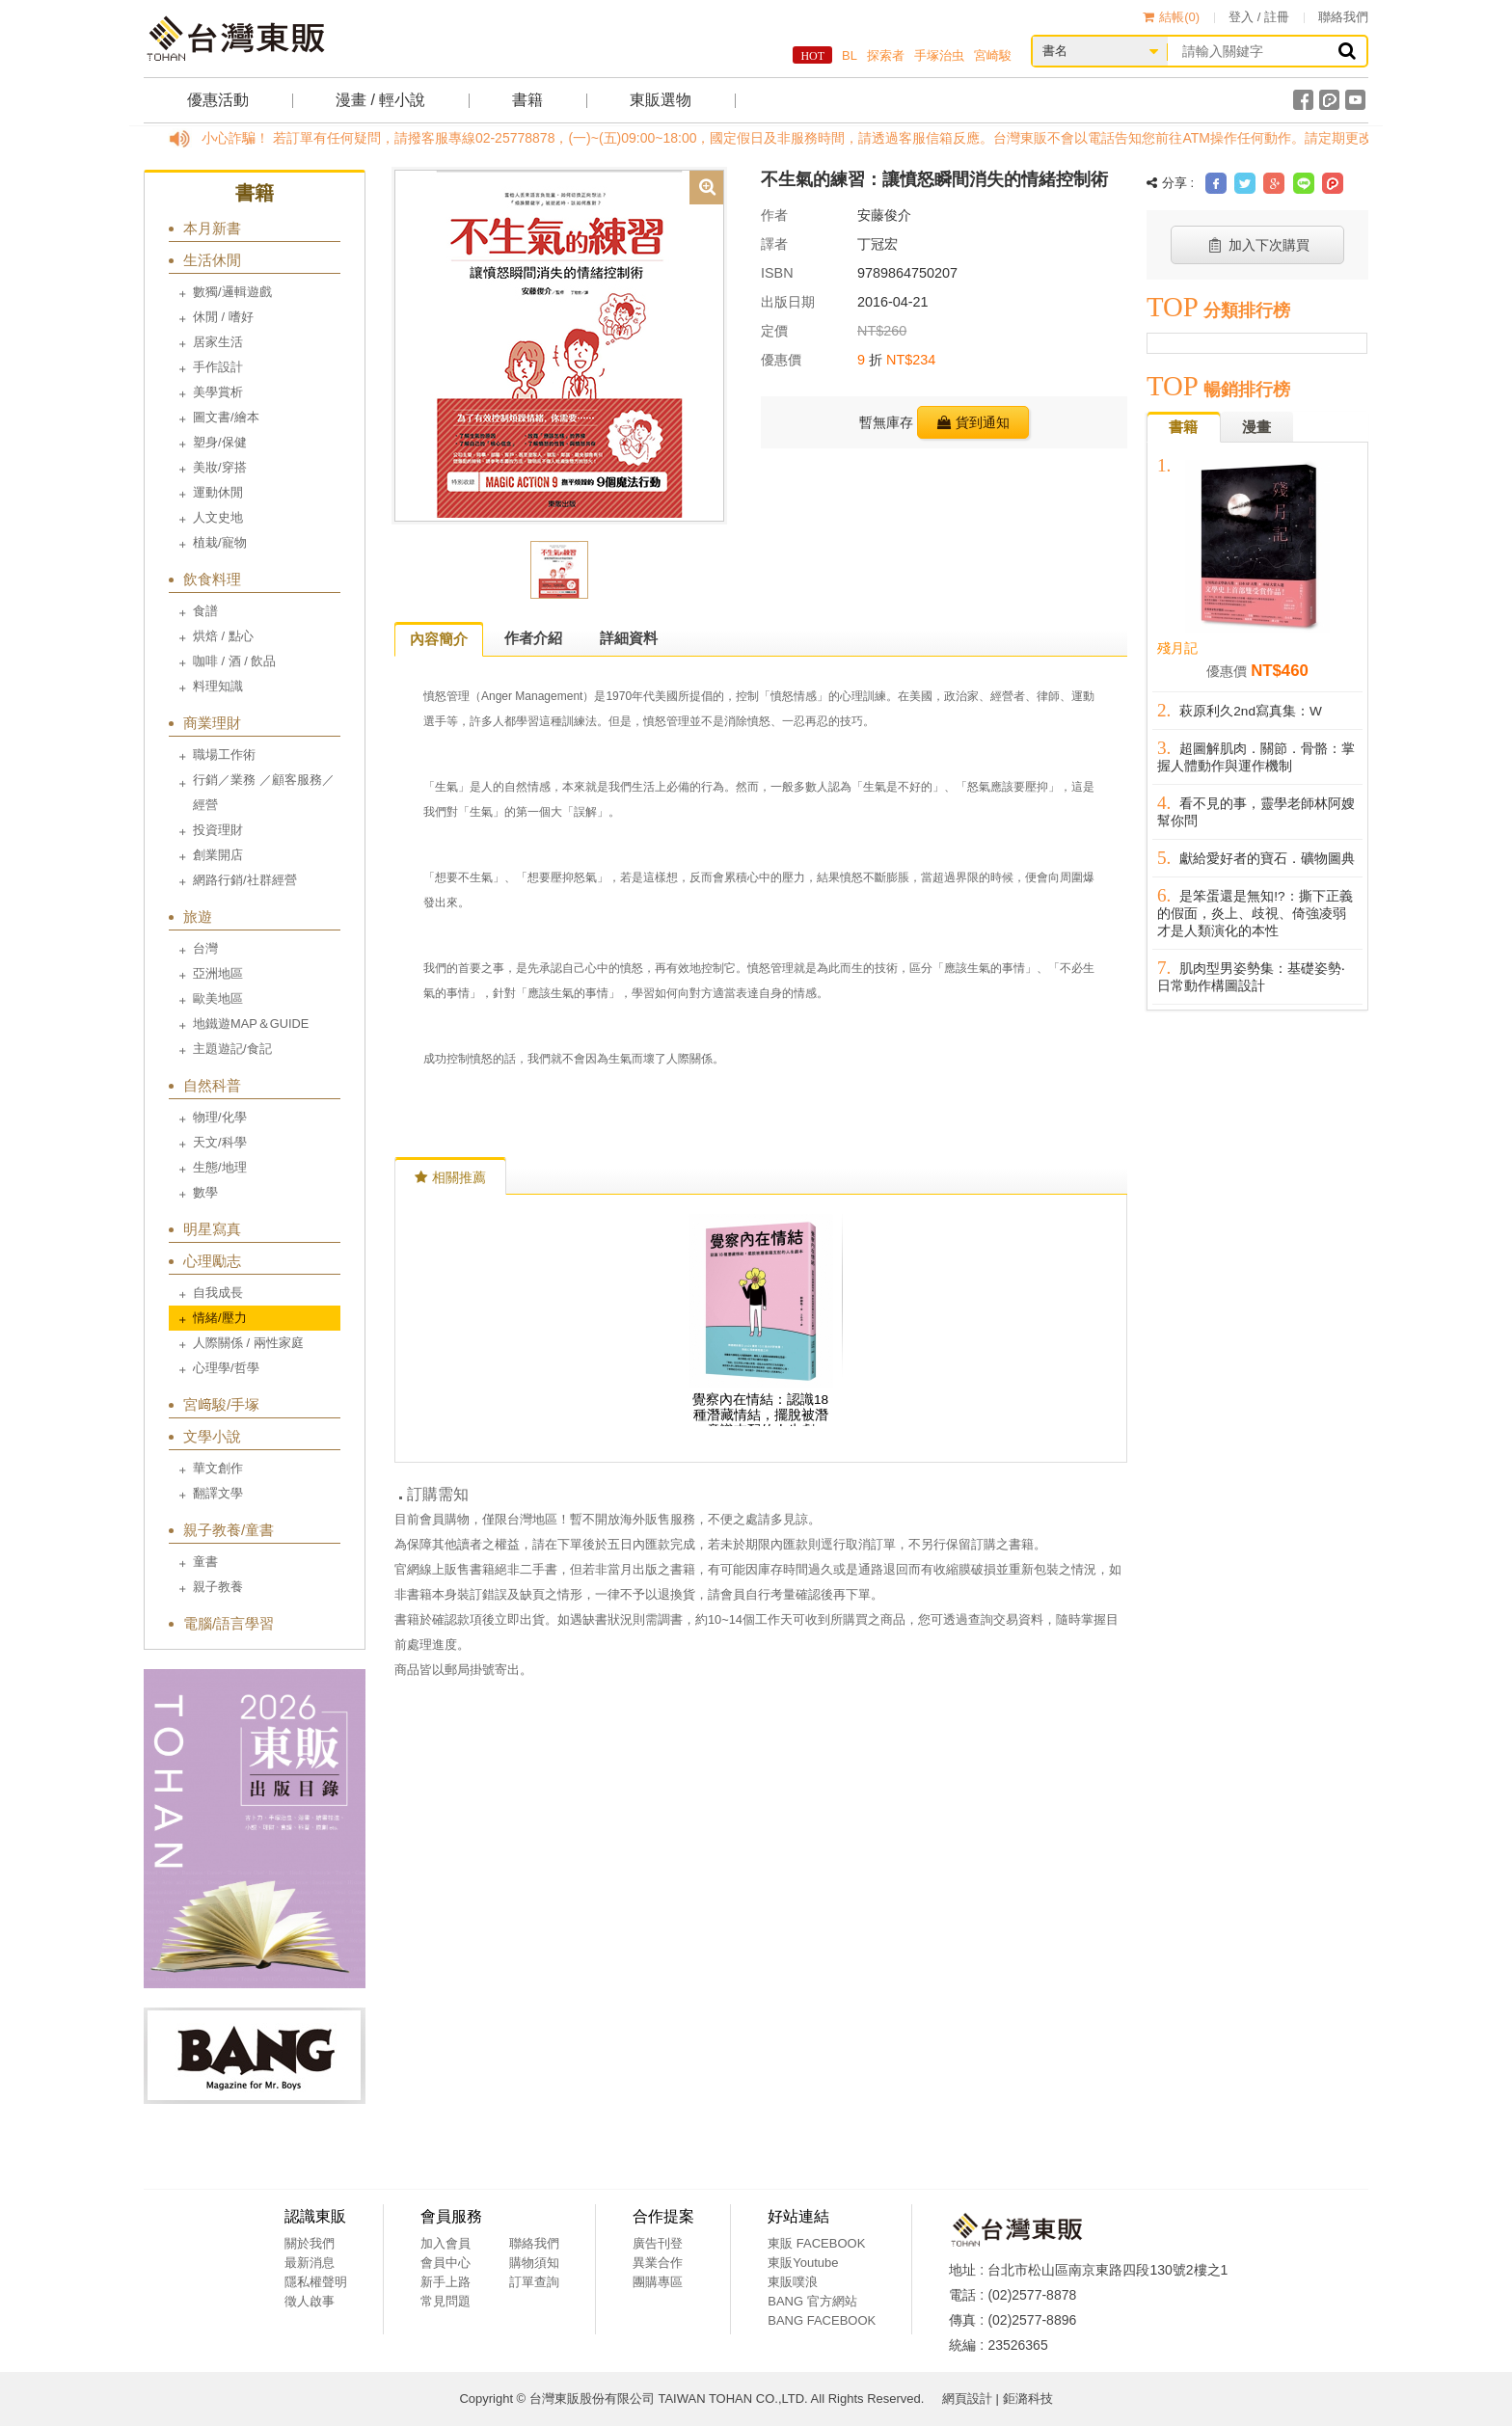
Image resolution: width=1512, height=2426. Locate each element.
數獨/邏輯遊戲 (232, 291)
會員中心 (445, 2262)
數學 (205, 1192)
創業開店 (218, 855)
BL (849, 55)
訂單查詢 (534, 2282)
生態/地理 (220, 1167)
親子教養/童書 (228, 1530)
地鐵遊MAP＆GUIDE (251, 1023)
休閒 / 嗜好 (223, 317)
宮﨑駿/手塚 (221, 1404)
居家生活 (218, 342)
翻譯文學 (218, 1493)
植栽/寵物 (220, 542)
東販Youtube (803, 2262)
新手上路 (445, 2282)
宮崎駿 (993, 55)
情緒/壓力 (220, 1317)
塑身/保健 (220, 442)
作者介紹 (533, 638)
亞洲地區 (218, 973)
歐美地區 (218, 998)
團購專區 (658, 2282)
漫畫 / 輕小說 (380, 100)
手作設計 (218, 367)
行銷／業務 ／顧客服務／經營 (264, 792)
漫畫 (1256, 426)
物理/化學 (220, 1117)
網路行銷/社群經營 (245, 880)
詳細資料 (629, 638)
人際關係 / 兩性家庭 (248, 1342)
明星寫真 (212, 1229)
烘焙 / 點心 (223, 636)
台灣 (205, 948)
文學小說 (212, 1436)
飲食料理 (212, 579)
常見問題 (445, 2301)
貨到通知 (973, 422)
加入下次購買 (1258, 245)
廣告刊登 (658, 2243)
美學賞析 (218, 392)
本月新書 (212, 228)
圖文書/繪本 (226, 417)
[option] (559, 344)
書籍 (527, 100)
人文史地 (218, 517)
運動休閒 (218, 492)
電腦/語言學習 (228, 1623)
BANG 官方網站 (812, 2301)
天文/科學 (220, 1142)
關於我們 (309, 2243)
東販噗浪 (793, 2282)
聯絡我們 (1343, 17)
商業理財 (212, 722)
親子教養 (218, 1586)
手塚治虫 (939, 55)
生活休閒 (212, 260)
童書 (205, 1561)
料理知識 (218, 686)
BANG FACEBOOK (822, 2320)
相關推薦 (450, 1177)
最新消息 (309, 2262)
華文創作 (218, 1468)
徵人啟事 (309, 2301)
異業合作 (658, 2262)
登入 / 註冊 (1258, 17)
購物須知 (534, 2262)
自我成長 (218, 1292)
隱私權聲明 (315, 2282)
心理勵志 (212, 1261)
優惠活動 (218, 100)
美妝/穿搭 (220, 467)
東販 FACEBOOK (816, 2243)
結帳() (1171, 17)
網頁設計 (967, 2398)
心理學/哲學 (226, 1368)
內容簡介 (439, 639)
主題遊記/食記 (232, 1048)
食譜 (205, 611)
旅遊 (197, 916)
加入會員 (445, 2243)
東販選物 (660, 100)
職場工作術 (224, 754)
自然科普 (212, 1085)
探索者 (885, 55)
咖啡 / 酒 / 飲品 (234, 661)
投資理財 (218, 829)
